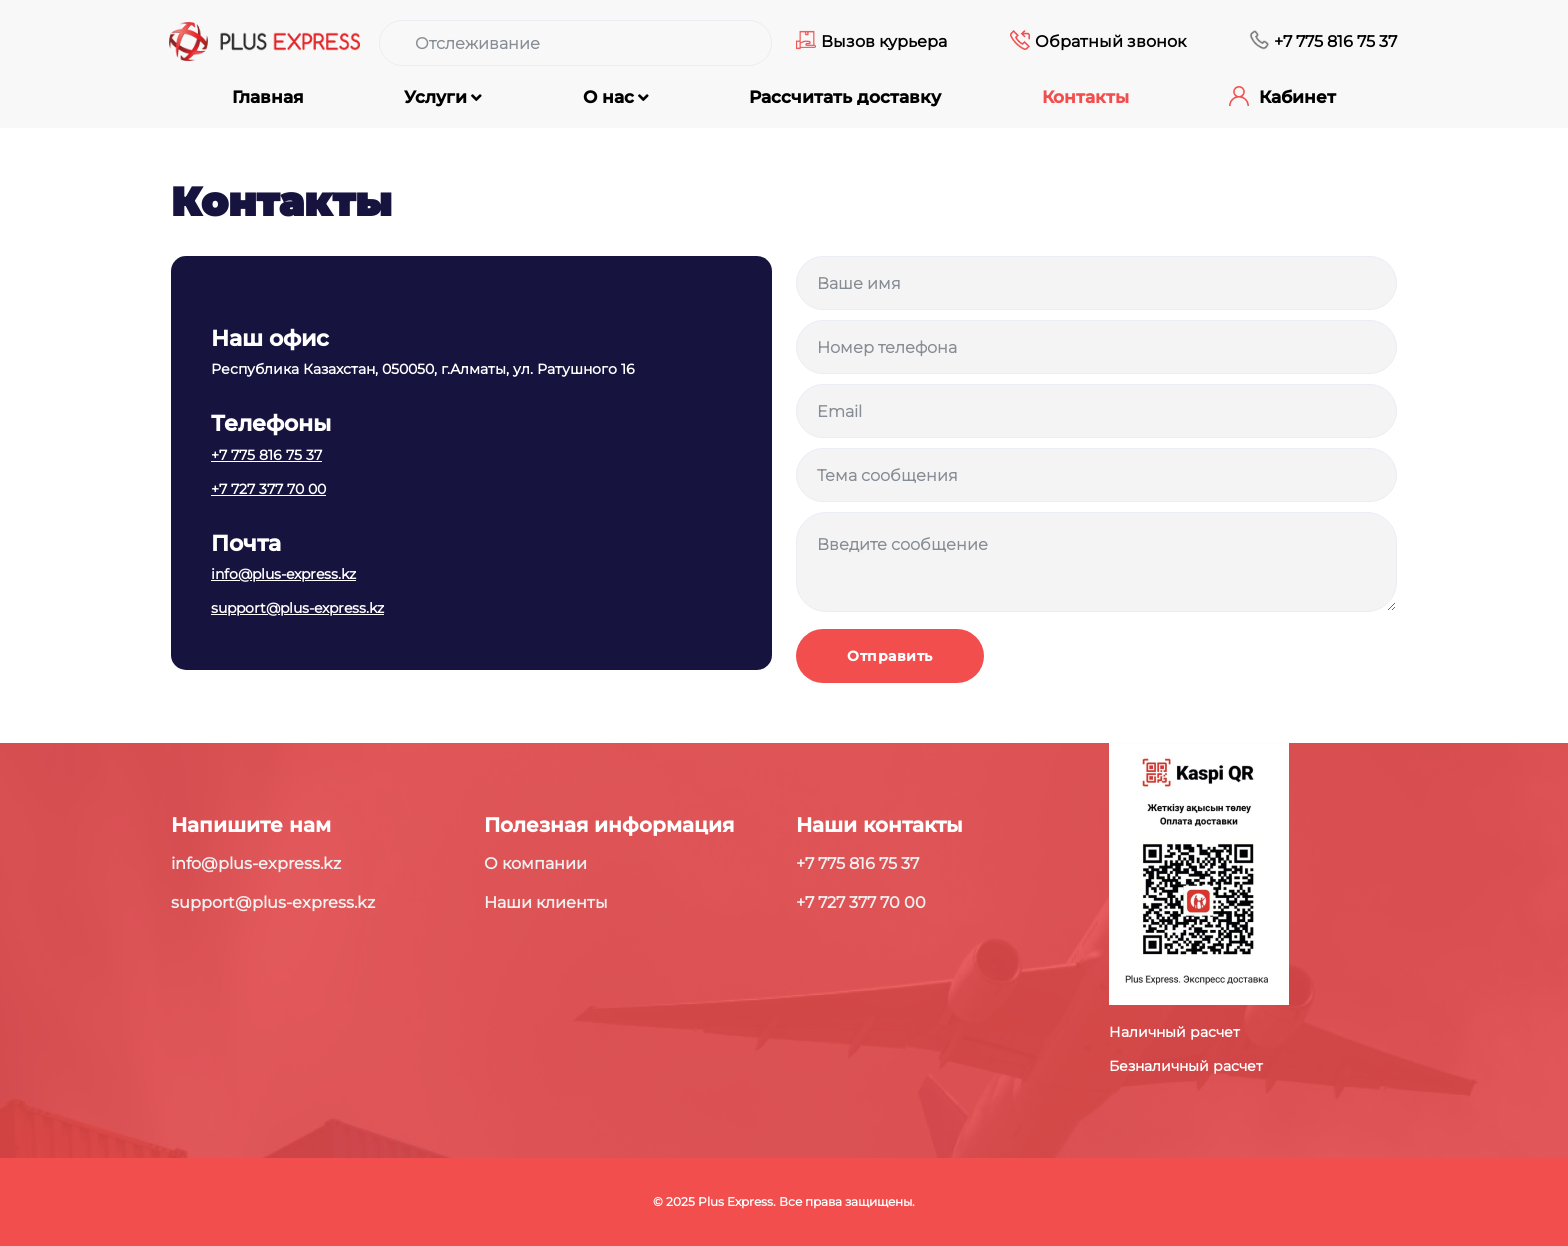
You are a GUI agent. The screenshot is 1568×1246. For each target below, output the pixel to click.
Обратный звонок (1110, 41)
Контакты (1085, 97)
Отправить (890, 656)
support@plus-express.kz (297, 608)
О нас (608, 97)
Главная (268, 97)
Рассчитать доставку (845, 97)
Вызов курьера (884, 41)
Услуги (435, 97)
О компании (535, 863)
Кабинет (1297, 97)
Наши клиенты (546, 902)
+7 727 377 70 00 (268, 489)
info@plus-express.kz (283, 574)
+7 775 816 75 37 (1335, 41)
